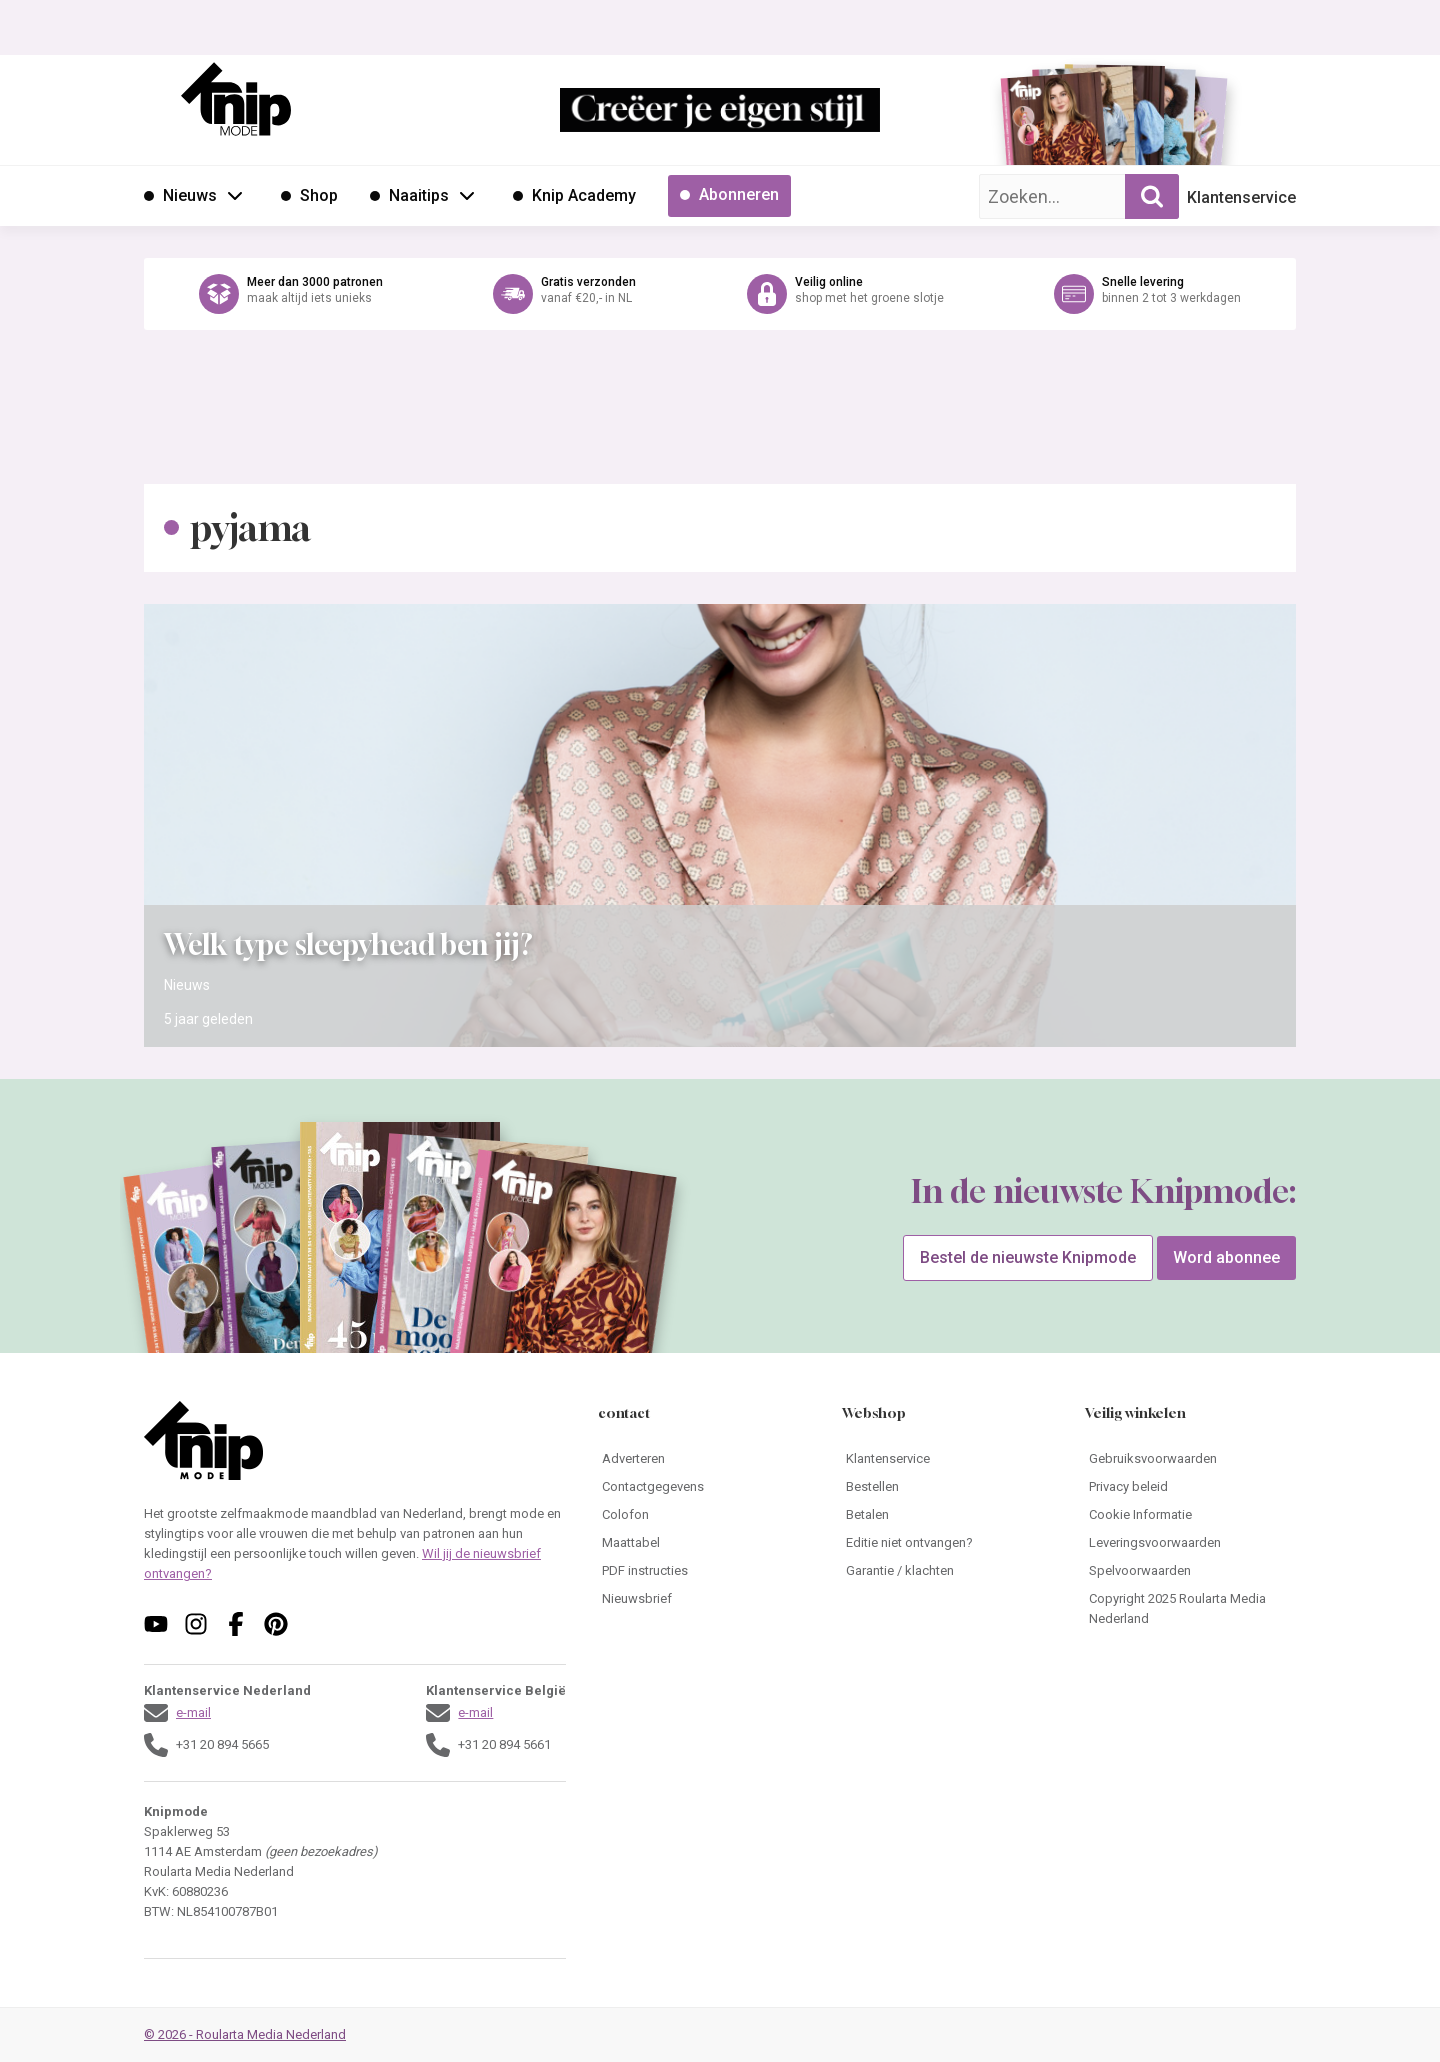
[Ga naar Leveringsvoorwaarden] (1190, 1543)
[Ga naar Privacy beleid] (1190, 1487)
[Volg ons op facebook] (236, 1624)
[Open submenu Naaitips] (467, 195)
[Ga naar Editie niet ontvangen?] (947, 1543)
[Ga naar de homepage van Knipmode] (236, 99)
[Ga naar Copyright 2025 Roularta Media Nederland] (1190, 1609)
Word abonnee (1226, 1257)
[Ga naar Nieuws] (180, 196)
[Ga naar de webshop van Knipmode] (720, 294)
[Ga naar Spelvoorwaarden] (1190, 1571)
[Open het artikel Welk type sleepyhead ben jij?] (720, 825)
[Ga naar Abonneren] (729, 196)
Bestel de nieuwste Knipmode (1028, 1257)
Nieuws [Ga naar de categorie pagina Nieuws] (187, 985)
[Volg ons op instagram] (196, 1624)
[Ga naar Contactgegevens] (703, 1487)
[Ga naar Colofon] (703, 1515)
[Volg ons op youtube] (156, 1624)
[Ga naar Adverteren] (703, 1459)
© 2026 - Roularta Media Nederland (245, 2034)
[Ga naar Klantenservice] (947, 1459)
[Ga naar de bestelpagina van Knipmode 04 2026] (1054, 125)
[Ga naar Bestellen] (947, 1487)
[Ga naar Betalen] (947, 1515)
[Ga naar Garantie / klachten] (947, 1571)
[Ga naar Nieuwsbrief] (703, 1599)
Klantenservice (1241, 197)
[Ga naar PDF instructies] (703, 1571)
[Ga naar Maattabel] (703, 1543)
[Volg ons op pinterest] (276, 1624)
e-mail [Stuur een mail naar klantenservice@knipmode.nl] (193, 1712)
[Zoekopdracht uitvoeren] (1152, 196)
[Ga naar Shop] (309, 196)
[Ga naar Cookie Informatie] (1190, 1515)
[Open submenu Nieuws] (235, 195)
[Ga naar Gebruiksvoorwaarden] (1190, 1459)
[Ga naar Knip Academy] (574, 196)
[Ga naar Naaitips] (409, 196)
